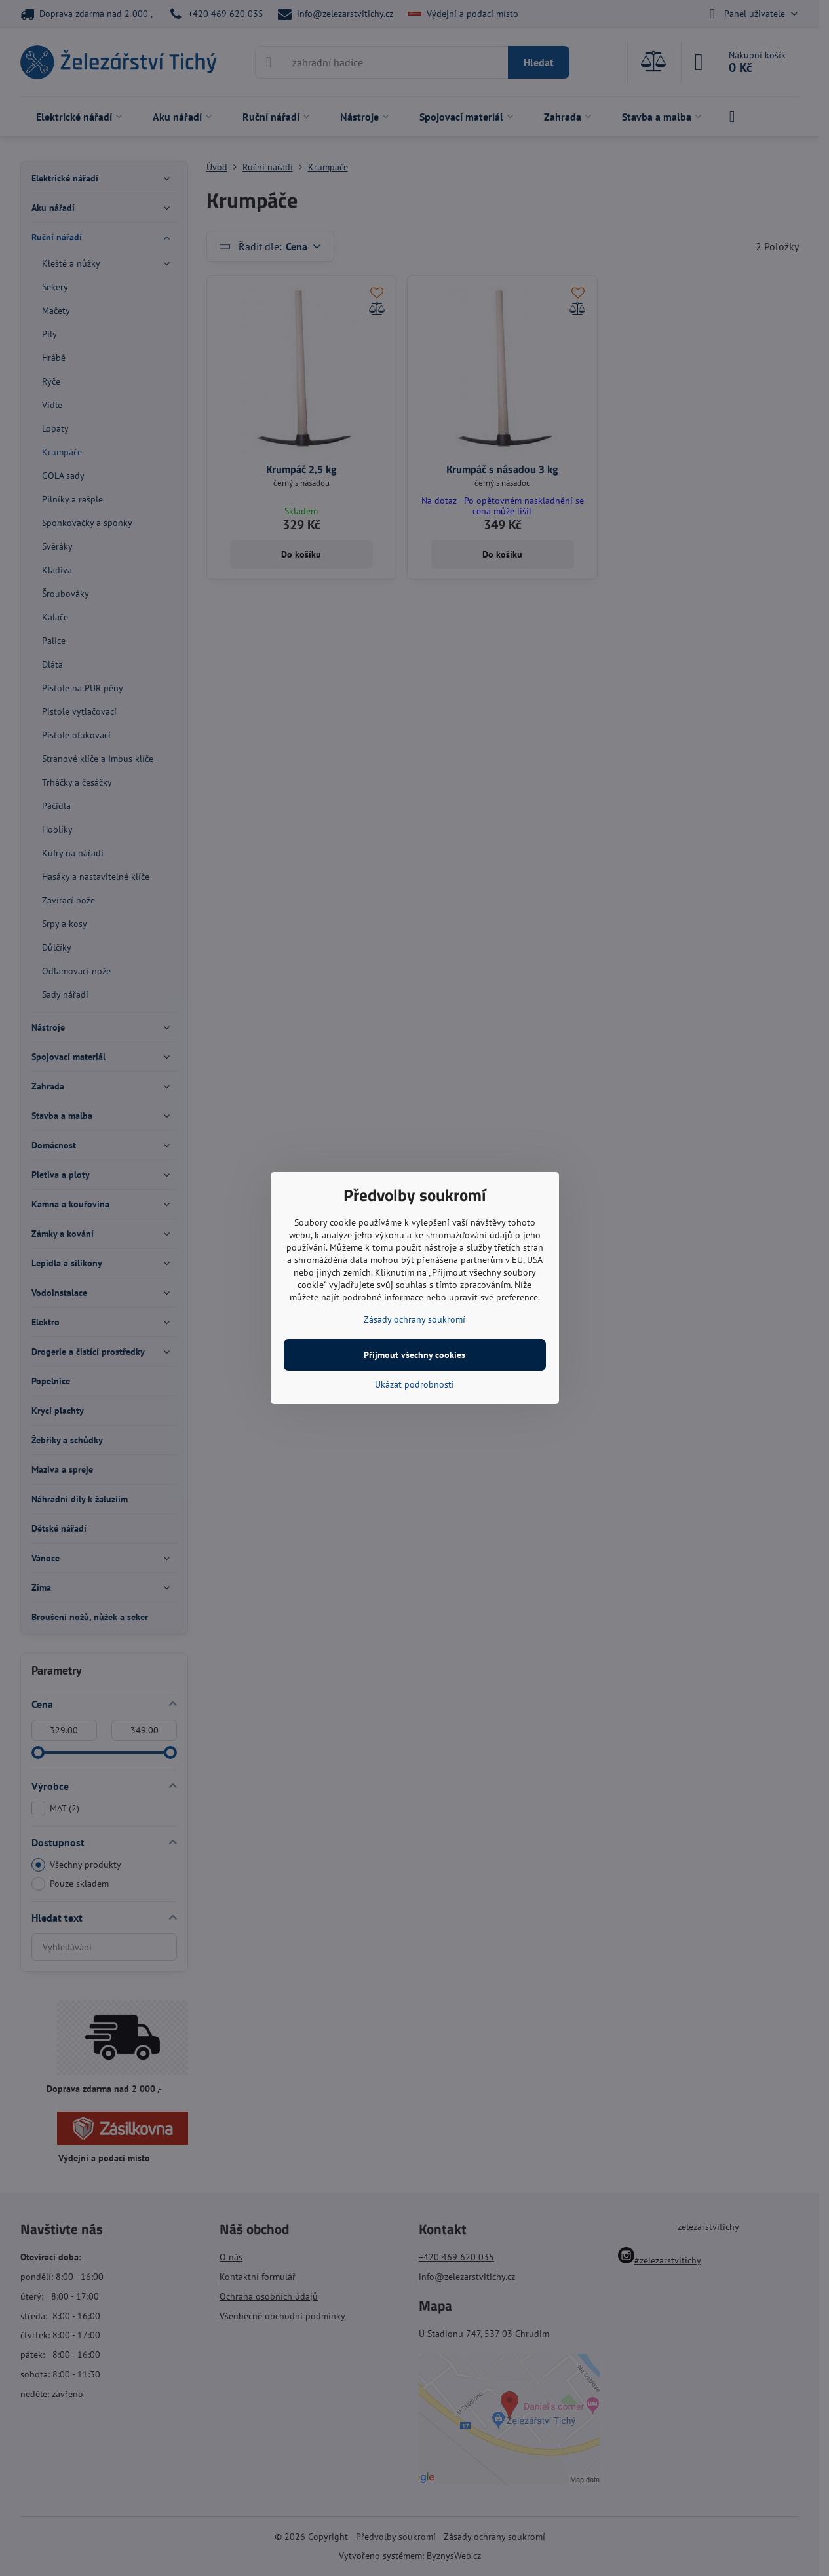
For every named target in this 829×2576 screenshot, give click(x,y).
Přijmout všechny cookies (414, 1355)
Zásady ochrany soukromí (414, 1319)
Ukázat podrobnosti (414, 1384)
